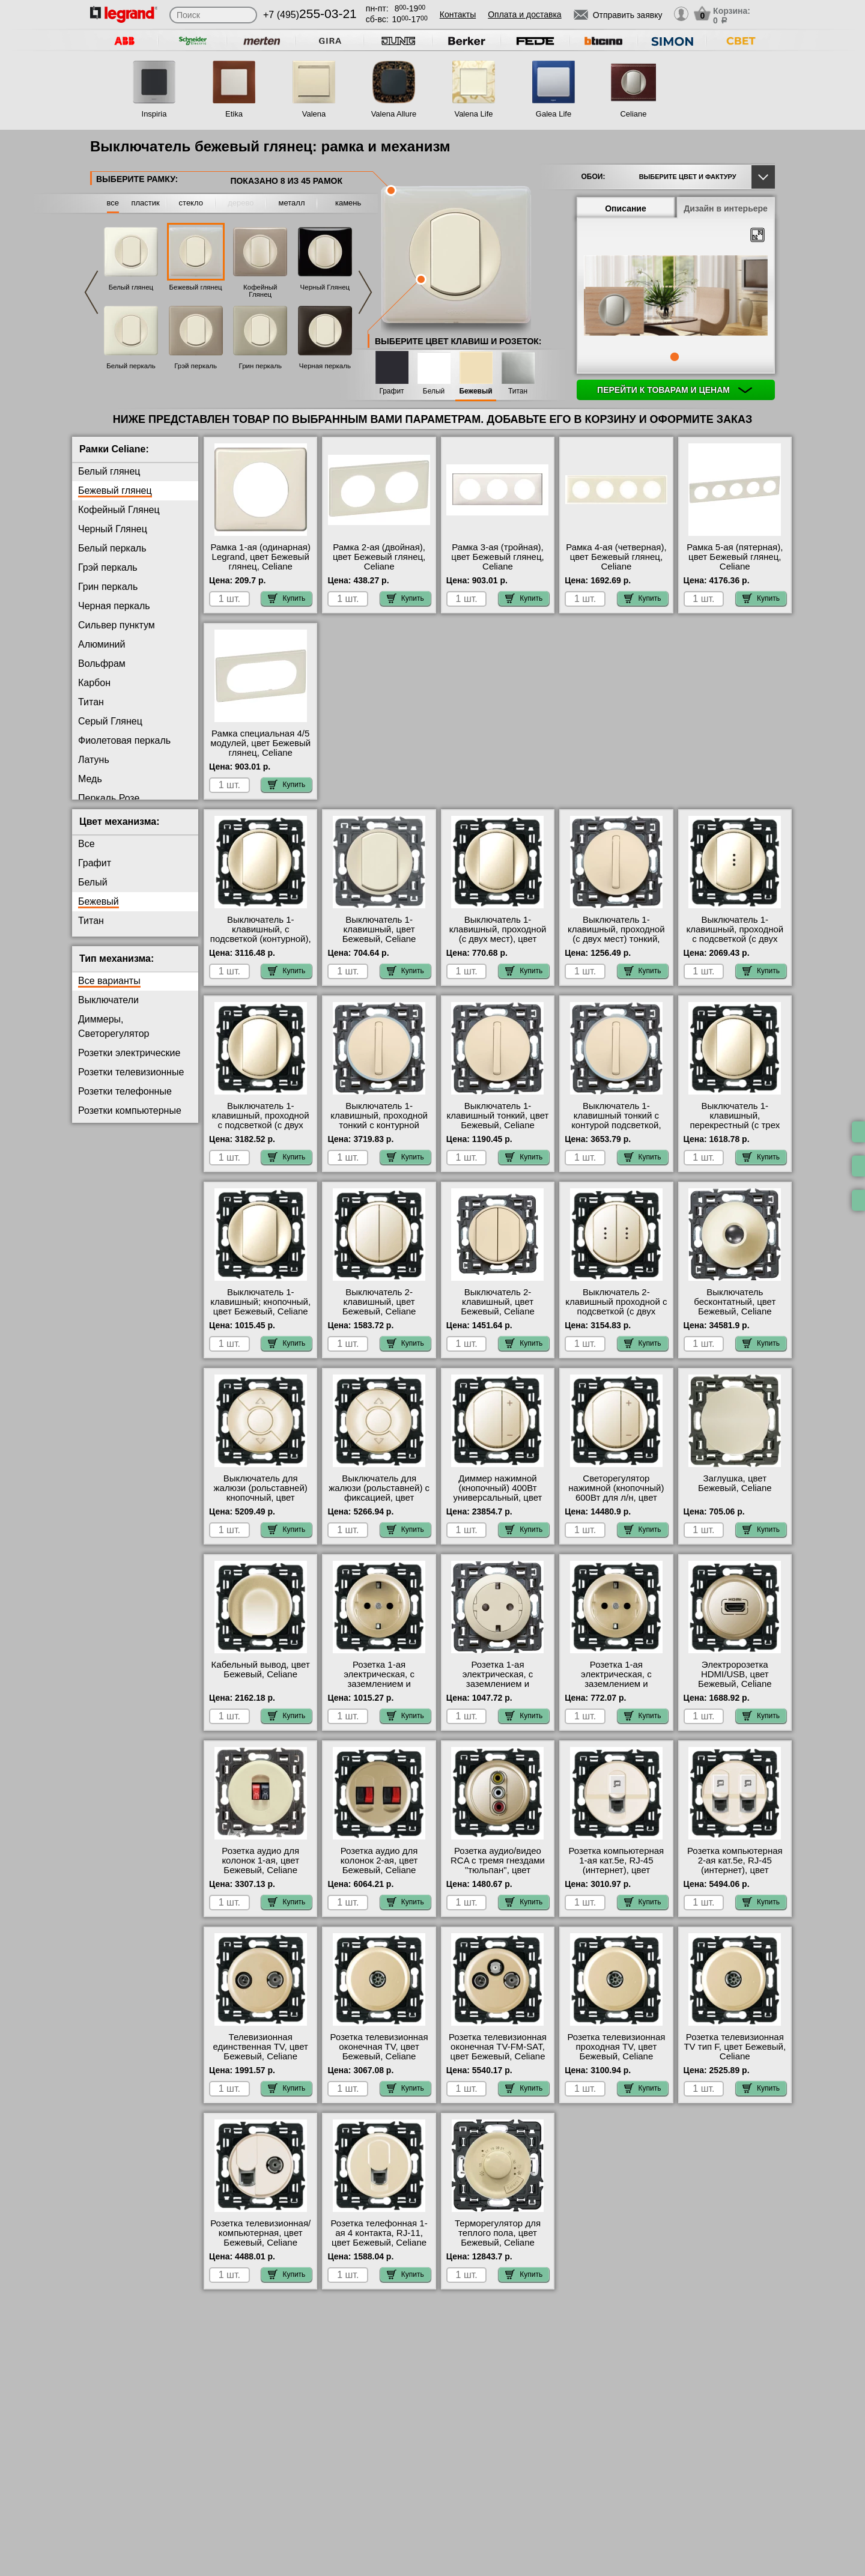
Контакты (458, 14)
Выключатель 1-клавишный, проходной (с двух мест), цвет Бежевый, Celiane (498, 934)
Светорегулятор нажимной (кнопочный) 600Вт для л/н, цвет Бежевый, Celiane (616, 1493)
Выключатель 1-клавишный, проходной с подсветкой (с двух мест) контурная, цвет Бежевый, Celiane (260, 1125)
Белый (434, 391)
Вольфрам (102, 663)
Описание (625, 208)
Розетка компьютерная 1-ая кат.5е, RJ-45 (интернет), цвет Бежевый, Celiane (616, 1865)
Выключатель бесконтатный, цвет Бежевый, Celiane (734, 1301)
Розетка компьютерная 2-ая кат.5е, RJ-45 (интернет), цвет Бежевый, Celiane (735, 1865)
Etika (234, 113)
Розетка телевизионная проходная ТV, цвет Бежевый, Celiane (616, 2046)
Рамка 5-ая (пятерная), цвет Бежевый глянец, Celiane (735, 556)
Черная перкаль (325, 365)
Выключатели (108, 1000)
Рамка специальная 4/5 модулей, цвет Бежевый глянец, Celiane (260, 743)
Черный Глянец (325, 287)
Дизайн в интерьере (726, 208)
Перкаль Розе (108, 798)
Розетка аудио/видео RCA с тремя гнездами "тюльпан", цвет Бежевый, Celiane (498, 1865)
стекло (191, 202)
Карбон (94, 683)
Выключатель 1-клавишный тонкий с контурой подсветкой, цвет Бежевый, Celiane (616, 1120)
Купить (286, 598)
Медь (90, 779)
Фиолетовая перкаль (124, 740)
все (113, 202)
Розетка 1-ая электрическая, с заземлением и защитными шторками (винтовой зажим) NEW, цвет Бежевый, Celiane (616, 1689)
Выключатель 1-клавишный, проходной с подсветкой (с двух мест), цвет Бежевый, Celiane (734, 939)
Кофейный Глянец (260, 291)
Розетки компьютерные (129, 1110)
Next (365, 292)
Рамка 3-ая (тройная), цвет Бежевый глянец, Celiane (497, 556)
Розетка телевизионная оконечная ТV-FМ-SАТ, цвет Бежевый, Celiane (498, 2046)
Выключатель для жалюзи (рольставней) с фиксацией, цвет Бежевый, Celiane (379, 1493)
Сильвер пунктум (116, 625)
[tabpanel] (676, 297)
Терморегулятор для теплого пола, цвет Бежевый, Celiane (498, 2233)
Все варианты (109, 981)
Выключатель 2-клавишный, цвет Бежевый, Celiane (379, 1301)
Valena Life (473, 113)
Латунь (93, 760)
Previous (91, 292)
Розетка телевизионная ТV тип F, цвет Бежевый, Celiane (735, 2046)
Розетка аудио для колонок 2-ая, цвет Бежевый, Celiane (379, 1860)
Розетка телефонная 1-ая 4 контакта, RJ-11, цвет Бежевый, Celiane (378, 2233)
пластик (145, 202)
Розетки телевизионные (131, 1072)
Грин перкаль (260, 365)
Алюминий (101, 644)
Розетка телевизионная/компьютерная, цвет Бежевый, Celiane (260, 2233)
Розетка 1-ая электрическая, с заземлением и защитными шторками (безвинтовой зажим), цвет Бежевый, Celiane (379, 1689)
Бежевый (475, 391)
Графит (391, 391)
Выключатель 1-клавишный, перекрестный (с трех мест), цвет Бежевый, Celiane (735, 1125)
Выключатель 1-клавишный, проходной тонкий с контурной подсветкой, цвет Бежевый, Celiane (379, 1125)
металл (292, 202)
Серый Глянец (110, 721)
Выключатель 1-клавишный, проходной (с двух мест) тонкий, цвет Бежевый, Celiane (616, 934)
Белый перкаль (131, 365)
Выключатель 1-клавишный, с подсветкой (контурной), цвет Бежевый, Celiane (260, 934)
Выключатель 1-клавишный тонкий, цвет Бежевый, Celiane (498, 1115)
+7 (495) (310, 15)
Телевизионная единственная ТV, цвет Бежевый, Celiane (260, 2046)
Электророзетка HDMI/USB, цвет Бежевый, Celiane (735, 1674)
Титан (517, 391)
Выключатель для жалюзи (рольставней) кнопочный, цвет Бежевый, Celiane (261, 1493)
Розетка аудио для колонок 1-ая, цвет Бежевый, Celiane (260, 1860)
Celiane (633, 113)
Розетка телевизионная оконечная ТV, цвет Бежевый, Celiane (379, 2046)
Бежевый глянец (195, 287)
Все (86, 844)
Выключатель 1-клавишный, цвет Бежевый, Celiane (379, 929)
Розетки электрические (129, 1053)
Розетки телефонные (125, 1091)
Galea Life (553, 113)
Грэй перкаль (195, 365)
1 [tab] (675, 357)
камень (348, 202)
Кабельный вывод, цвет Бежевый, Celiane (260, 1669)
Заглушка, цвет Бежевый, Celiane (735, 1483)
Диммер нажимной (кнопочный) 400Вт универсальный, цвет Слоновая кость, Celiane (498, 1493)
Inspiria (154, 113)
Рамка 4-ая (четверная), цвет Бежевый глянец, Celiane (616, 556)
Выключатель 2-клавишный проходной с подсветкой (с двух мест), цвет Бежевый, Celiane (616, 1311)
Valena (314, 113)
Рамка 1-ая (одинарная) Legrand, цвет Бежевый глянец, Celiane (261, 556)
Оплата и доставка (524, 14)
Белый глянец (131, 287)
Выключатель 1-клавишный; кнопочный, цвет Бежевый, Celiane (260, 1301)
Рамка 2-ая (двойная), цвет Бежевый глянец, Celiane (379, 556)
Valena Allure (394, 113)
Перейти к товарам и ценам (674, 390)
